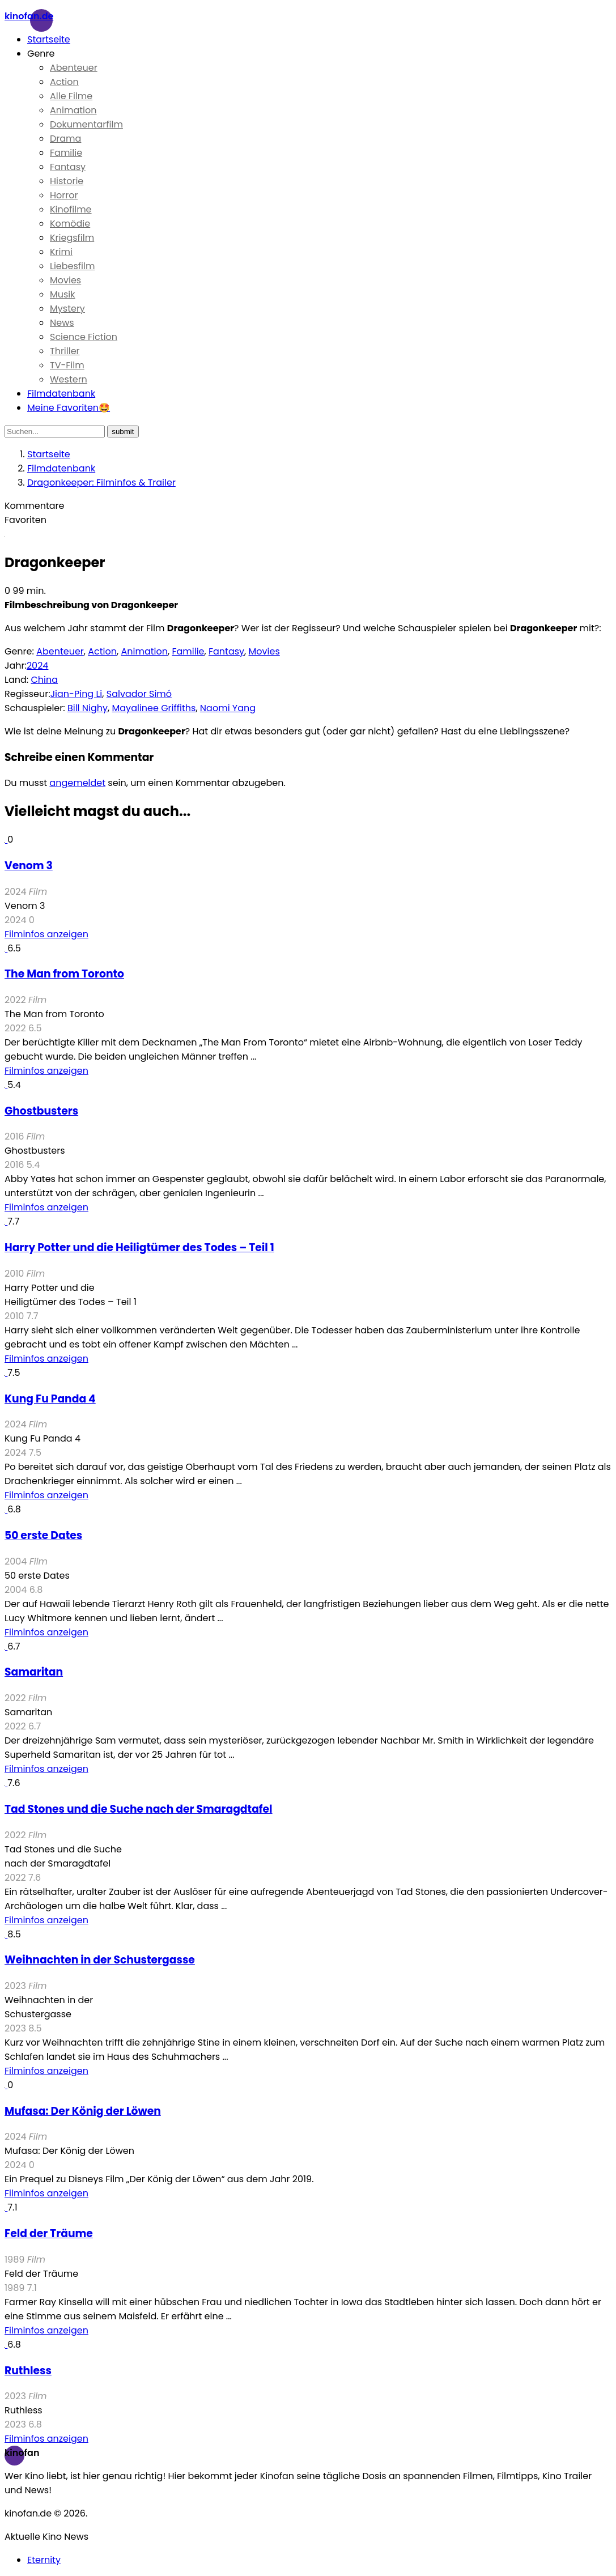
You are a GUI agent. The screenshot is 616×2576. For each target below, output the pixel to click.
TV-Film (67, 365)
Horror (64, 195)
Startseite (48, 39)
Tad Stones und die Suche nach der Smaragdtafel (139, 1809)
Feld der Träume (49, 2233)
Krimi (61, 251)
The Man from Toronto (64, 973)
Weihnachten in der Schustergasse (100, 1959)
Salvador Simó (139, 693)
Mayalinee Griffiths (154, 708)
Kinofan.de (29, 16)
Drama (65, 138)
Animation (73, 110)
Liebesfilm (72, 266)
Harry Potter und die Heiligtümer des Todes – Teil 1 (139, 1247)
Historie (66, 181)
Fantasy (68, 166)
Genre (41, 53)
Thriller (65, 351)
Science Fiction (83, 336)
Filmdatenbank (61, 393)
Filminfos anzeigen (46, 934)
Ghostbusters (41, 1111)
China (44, 679)
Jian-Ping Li (76, 693)
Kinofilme (71, 209)
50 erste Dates (43, 1535)
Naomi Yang (228, 708)
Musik (62, 294)
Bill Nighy (87, 708)
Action (64, 81)
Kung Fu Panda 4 (50, 1398)
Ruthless (28, 2370)
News (62, 322)
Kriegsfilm (72, 237)
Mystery (67, 308)
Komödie (70, 223)
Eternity (44, 2559)
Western (68, 379)
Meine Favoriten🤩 (68, 407)
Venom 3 (29, 865)
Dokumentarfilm (86, 124)
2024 (38, 665)
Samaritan (34, 1672)
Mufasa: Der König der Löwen (83, 2111)
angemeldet (77, 782)
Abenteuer (73, 67)
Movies (65, 280)
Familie (66, 152)
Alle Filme (71, 96)
